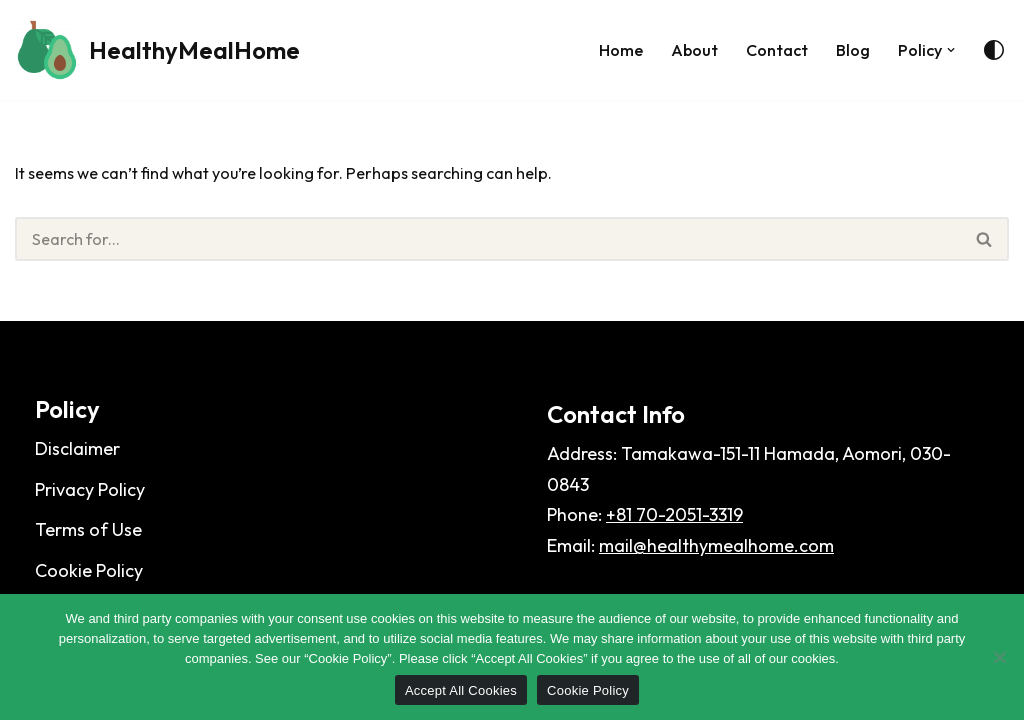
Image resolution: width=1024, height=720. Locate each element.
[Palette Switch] (994, 50)
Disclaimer (77, 474)
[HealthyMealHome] (157, 50)
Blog (846, 49)
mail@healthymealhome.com (716, 570)
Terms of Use (88, 555)
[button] (950, 49)
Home (597, 49)
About (676, 49)
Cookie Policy (588, 690)
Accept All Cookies (461, 690)
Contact (765, 49)
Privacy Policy (90, 514)
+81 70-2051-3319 (674, 540)
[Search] (488, 244)
